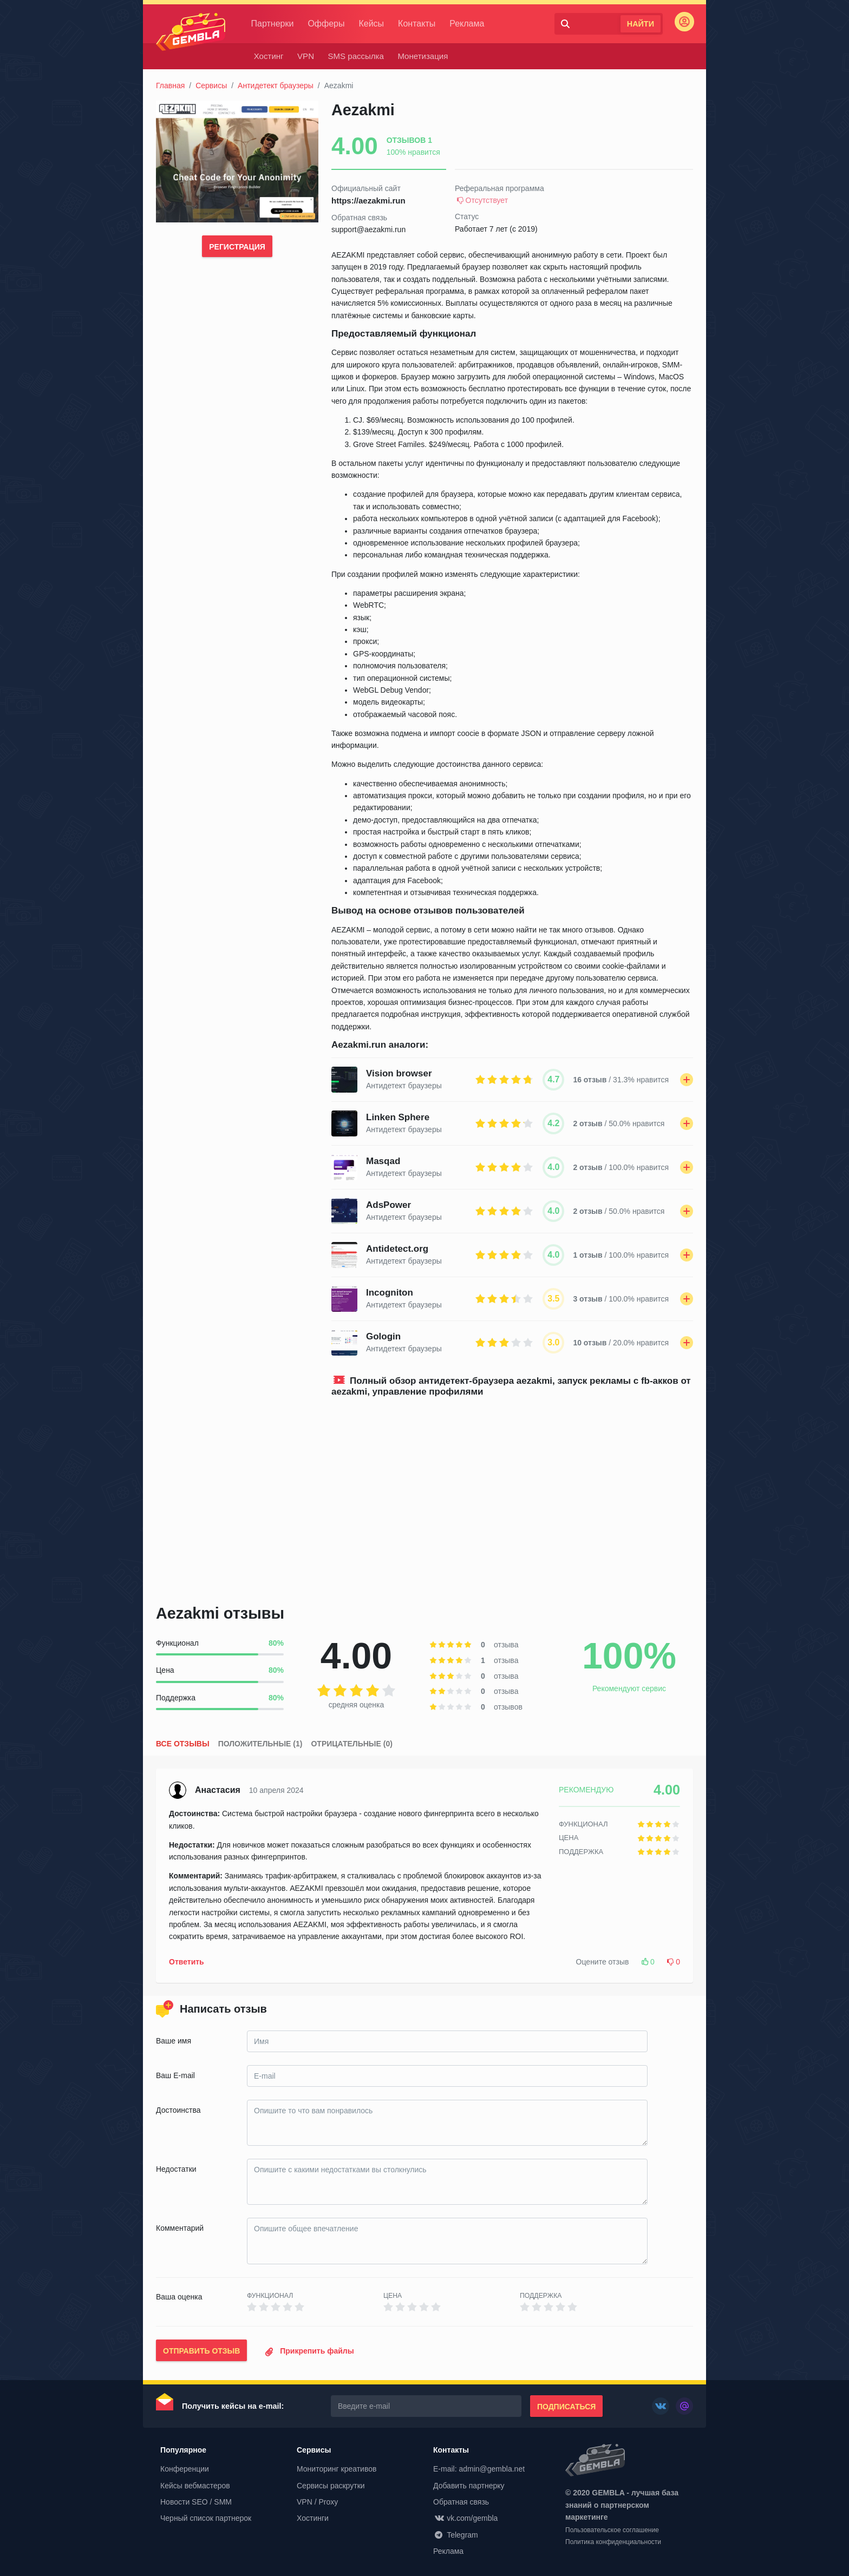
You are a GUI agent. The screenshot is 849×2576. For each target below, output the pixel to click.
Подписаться (566, 2406)
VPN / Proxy (317, 2502)
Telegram (455, 2535)
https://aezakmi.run (368, 200)
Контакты (420, 23)
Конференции (184, 2469)
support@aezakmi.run (368, 229)
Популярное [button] (183, 2450)
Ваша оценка (179, 2296)
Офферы (329, 23)
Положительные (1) (260, 1743)
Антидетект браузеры (276, 85)
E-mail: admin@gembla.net (479, 2469)
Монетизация (423, 56)
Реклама (470, 23)
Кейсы (374, 23)
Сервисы (211, 85)
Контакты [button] (451, 2450)
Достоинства (178, 2110)
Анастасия (217, 1790)
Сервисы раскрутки (331, 2485)
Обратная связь (461, 2502)
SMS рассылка (356, 56)
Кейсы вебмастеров (195, 2485)
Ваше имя (173, 2040)
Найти (640, 23)
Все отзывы (183, 1743)
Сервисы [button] (314, 2450)
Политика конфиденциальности (613, 2542)
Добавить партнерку (469, 2485)
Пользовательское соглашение (612, 2530)
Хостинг (269, 56)
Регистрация (237, 246)
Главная (170, 85)
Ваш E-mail (175, 2075)
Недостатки (176, 2169)
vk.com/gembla (465, 2518)
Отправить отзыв (201, 2351)
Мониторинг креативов (336, 2469)
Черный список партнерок (205, 2518)
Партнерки (275, 23)
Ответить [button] (186, 1961)
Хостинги (313, 2518)
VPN (305, 56)
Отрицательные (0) (351, 1743)
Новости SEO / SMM (196, 2502)
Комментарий (180, 2228)
